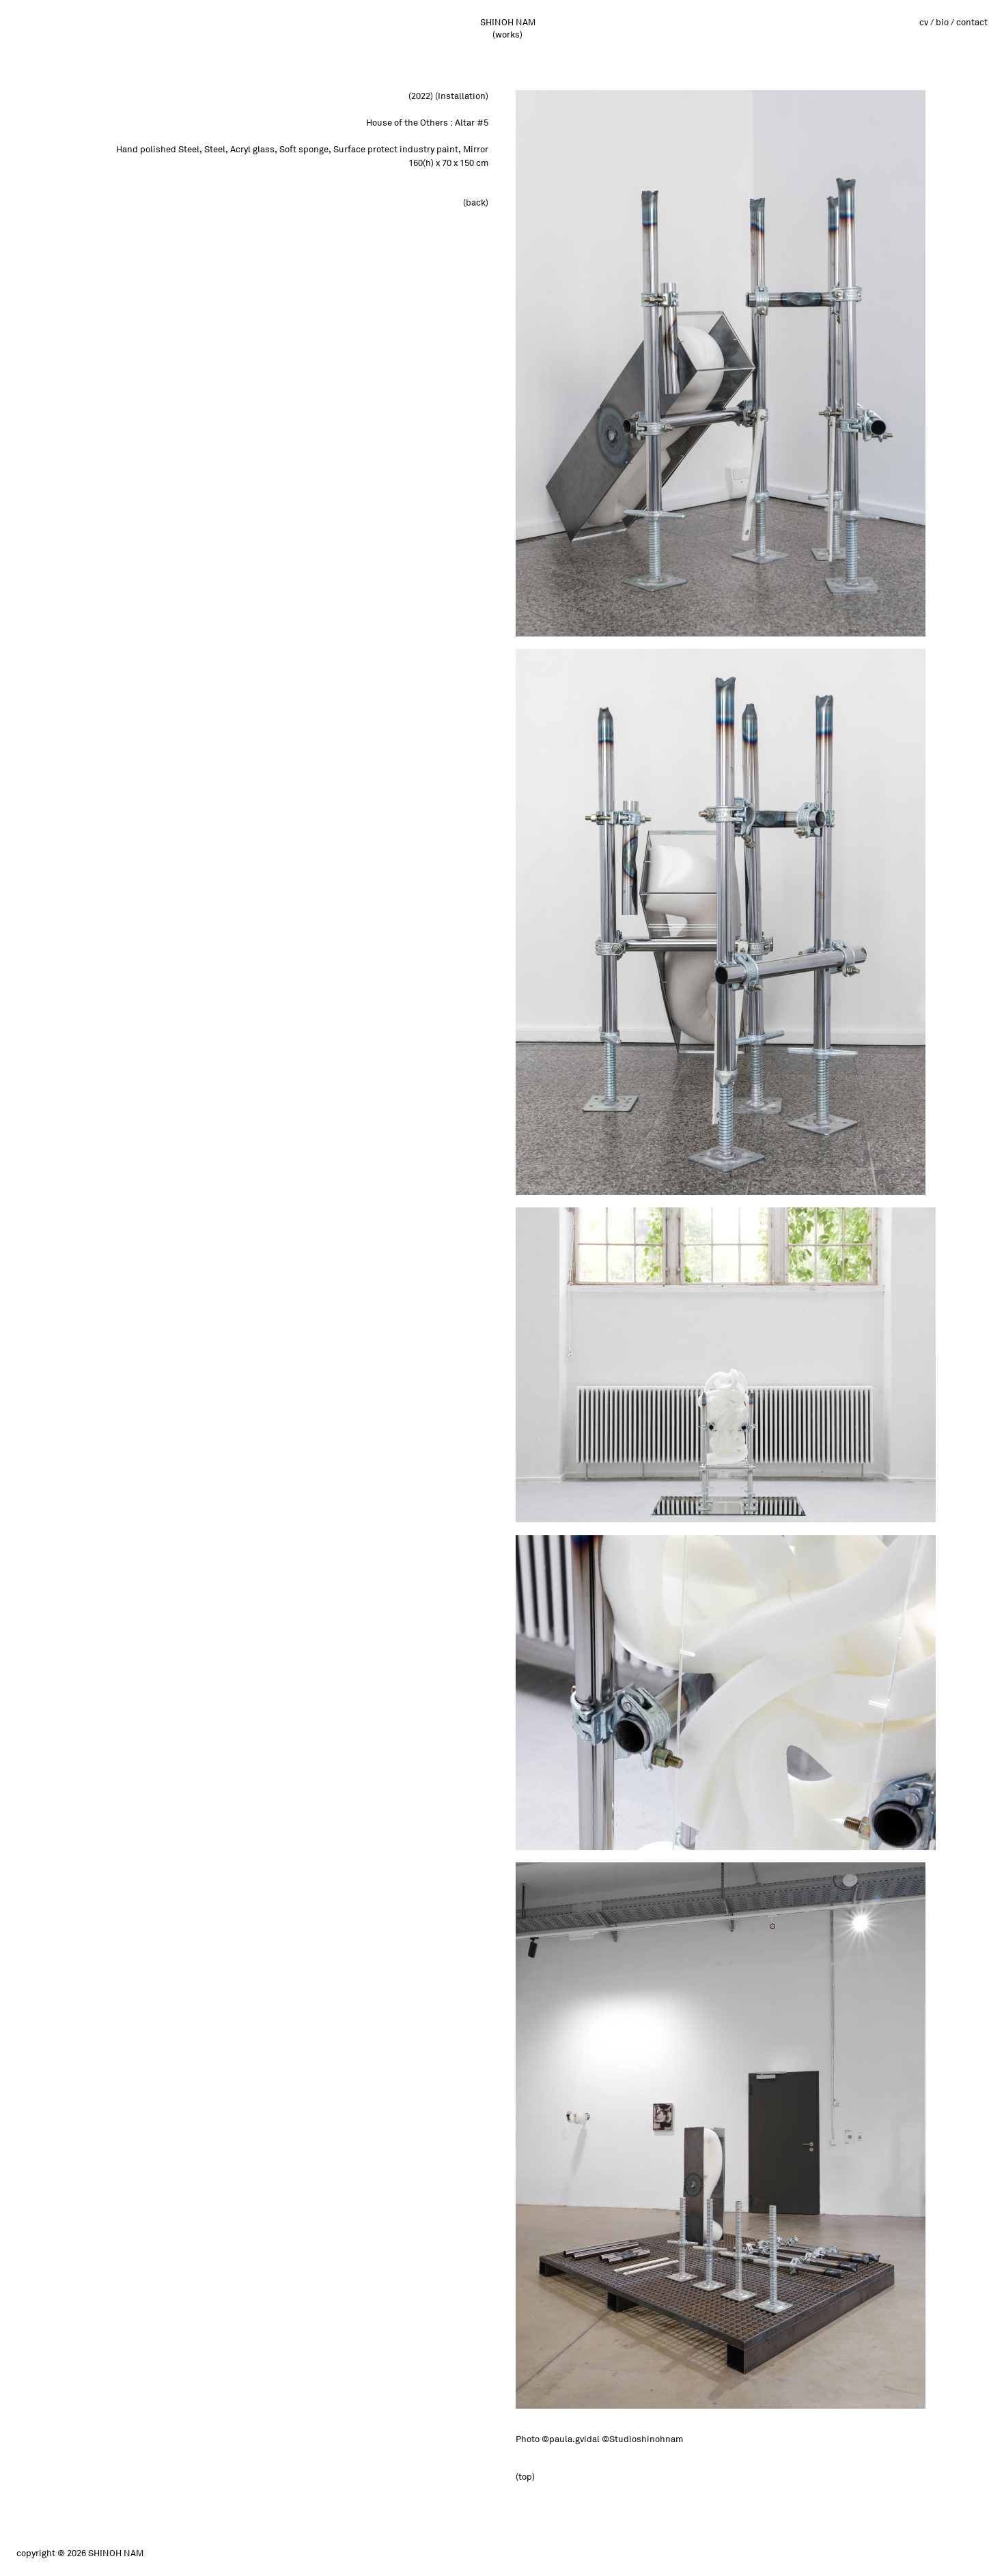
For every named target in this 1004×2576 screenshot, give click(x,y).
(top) (525, 2477)
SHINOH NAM (507, 22)
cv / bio (934, 22)
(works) (507, 34)
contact (972, 22)
